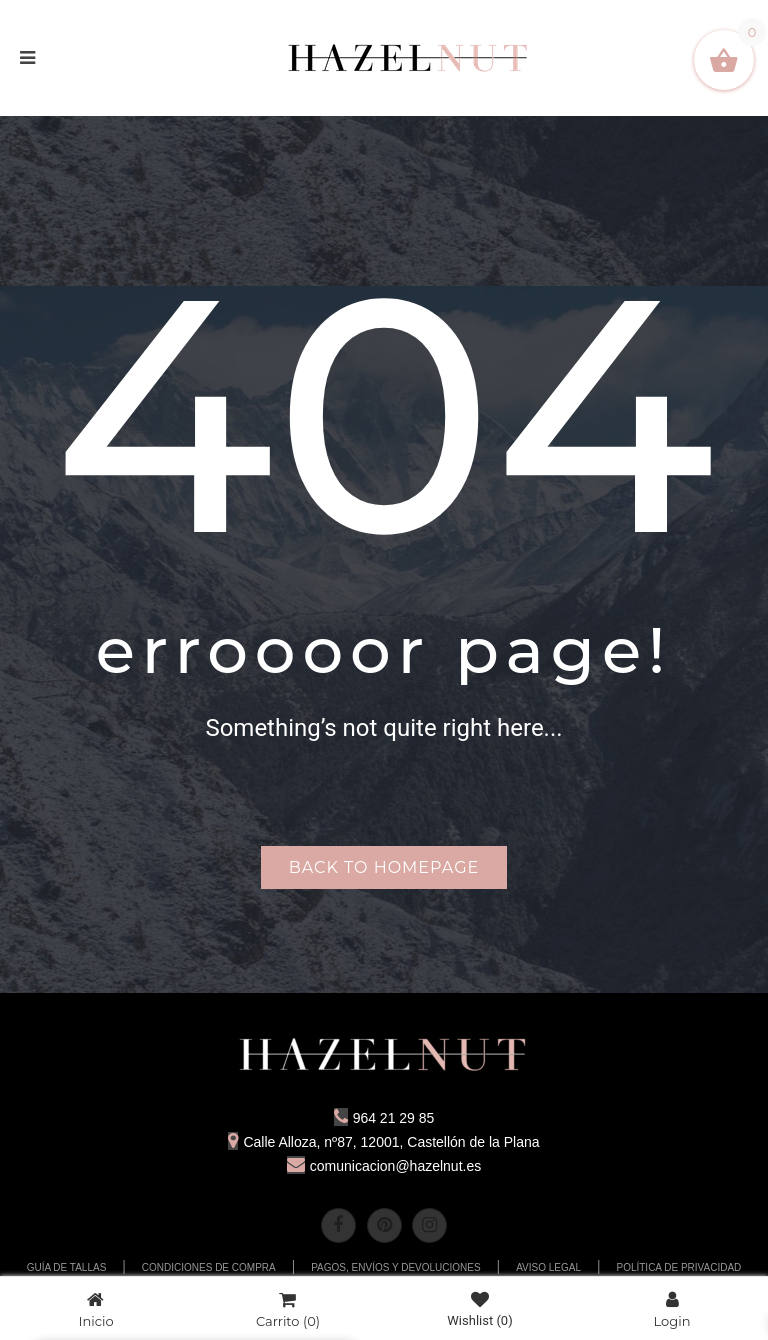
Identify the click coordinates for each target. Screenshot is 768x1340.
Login (672, 1309)
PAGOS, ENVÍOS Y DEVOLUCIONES (396, 1267)
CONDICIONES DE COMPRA (209, 1267)
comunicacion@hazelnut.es (384, 1166)
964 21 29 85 (384, 1118)
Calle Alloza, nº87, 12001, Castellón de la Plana (383, 1142)
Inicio (95, 1309)
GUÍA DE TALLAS (67, 1267)
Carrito (288, 1309)
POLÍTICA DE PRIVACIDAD (678, 1267)
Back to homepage (384, 867)
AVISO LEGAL (548, 1267)
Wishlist (479, 1309)
